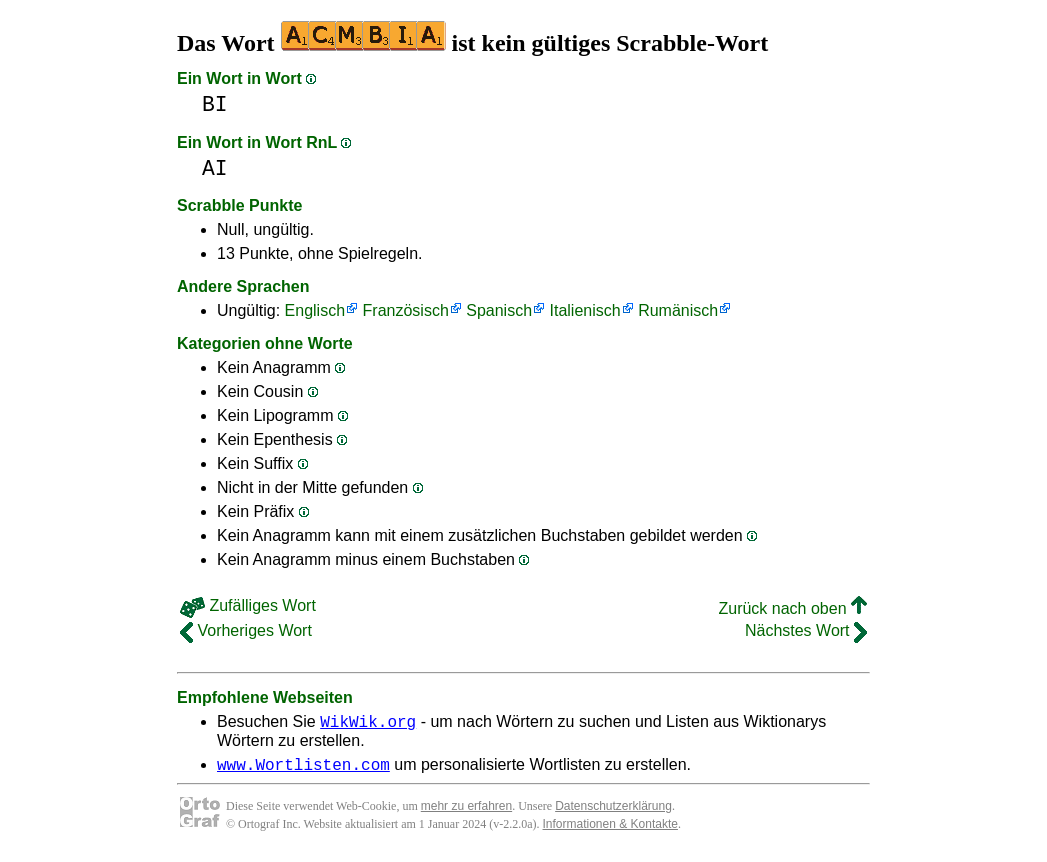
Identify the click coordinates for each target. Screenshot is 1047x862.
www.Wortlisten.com (303, 770)
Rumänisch (678, 310)
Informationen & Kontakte (610, 830)
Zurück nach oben (792, 608)
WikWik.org (368, 724)
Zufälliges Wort (248, 605)
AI (215, 168)
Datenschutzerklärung (613, 812)
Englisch (315, 310)
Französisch (406, 310)
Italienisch (585, 310)
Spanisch (499, 310)
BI (215, 104)
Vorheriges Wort (246, 630)
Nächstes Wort (806, 630)
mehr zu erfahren (466, 812)
